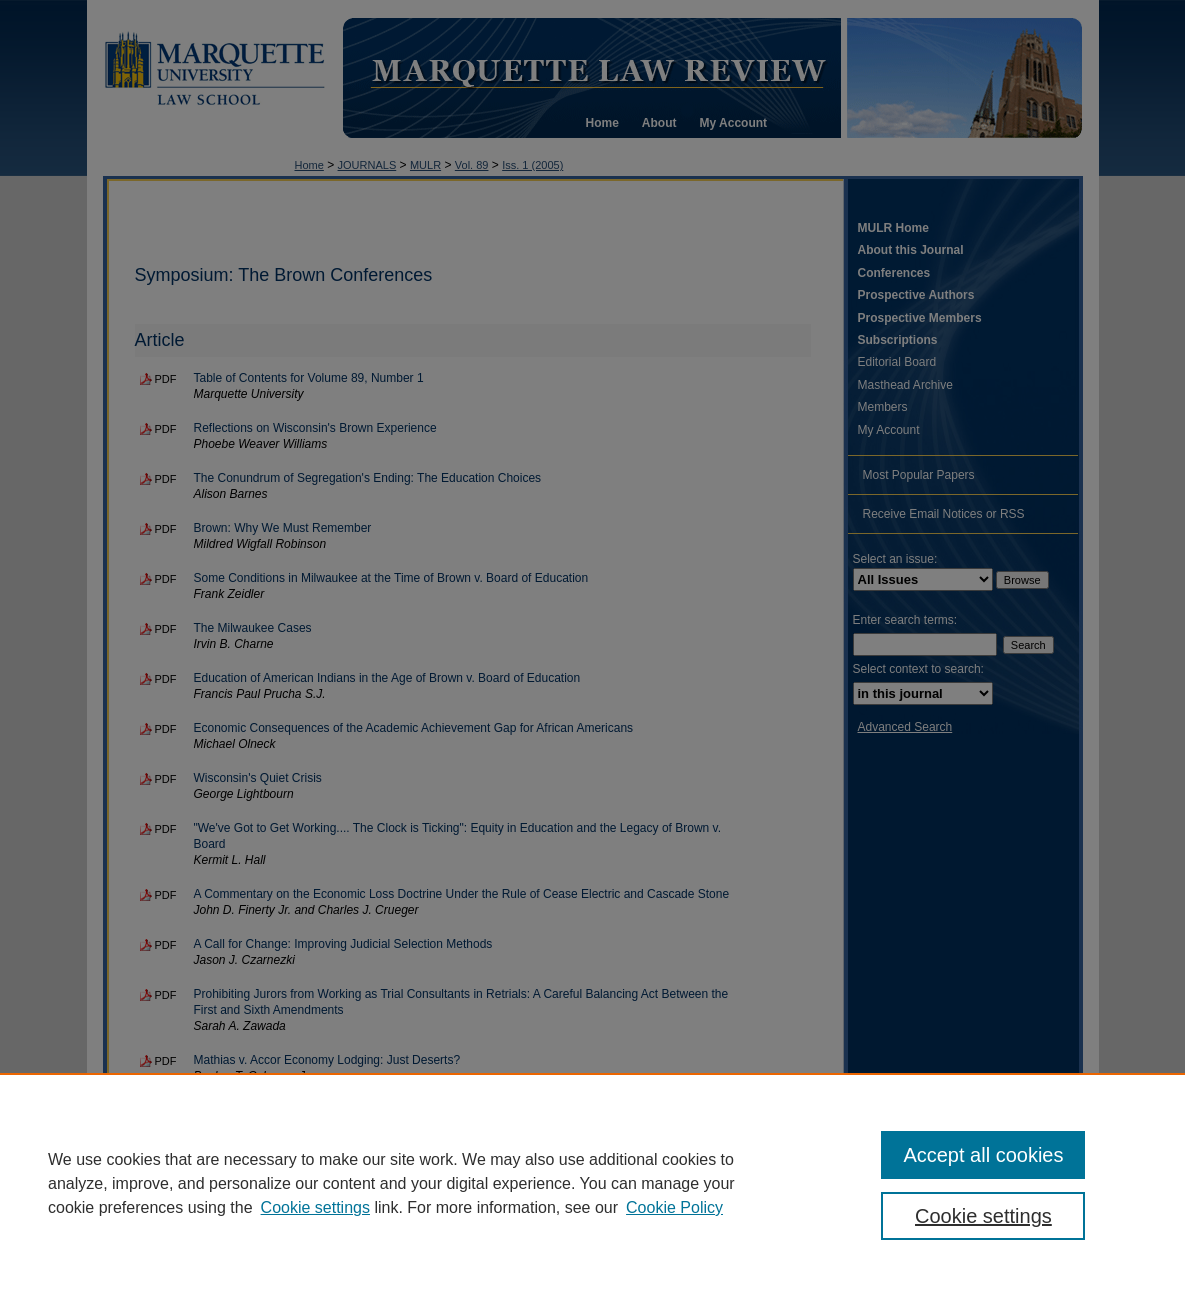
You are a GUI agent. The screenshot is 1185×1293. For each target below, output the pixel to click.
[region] (592, 1183)
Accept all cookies (983, 1155)
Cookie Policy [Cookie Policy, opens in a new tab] (674, 1207)
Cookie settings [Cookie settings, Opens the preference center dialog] (983, 1216)
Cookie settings (315, 1207)
